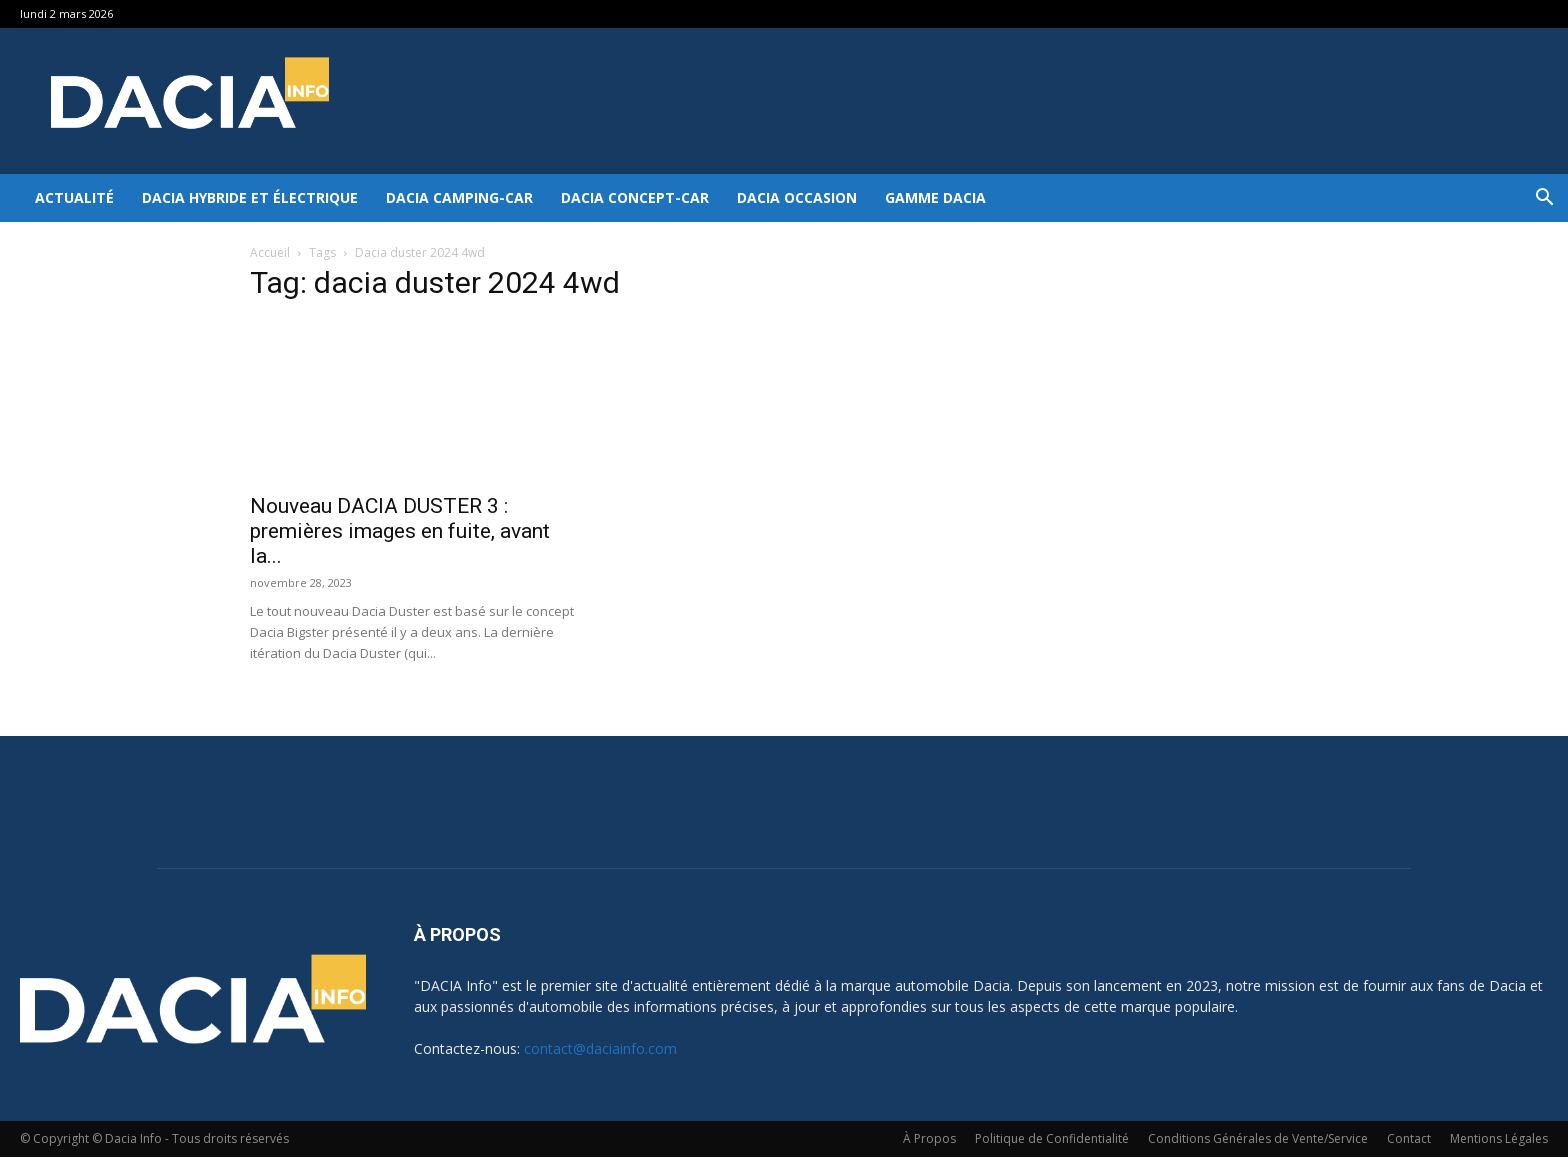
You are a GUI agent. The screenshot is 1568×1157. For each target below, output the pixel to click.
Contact (1409, 1138)
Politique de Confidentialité (1052, 1138)
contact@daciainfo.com (600, 1048)
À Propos (929, 1138)
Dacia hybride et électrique (250, 197)
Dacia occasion (797, 197)
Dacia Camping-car (459, 197)
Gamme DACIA (935, 197)
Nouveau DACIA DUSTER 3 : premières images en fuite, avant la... (400, 531)
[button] (1544, 199)
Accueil (270, 252)
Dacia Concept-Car (635, 197)
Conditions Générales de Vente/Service (1258, 1138)
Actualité (74, 197)
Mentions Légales (1499, 1138)
